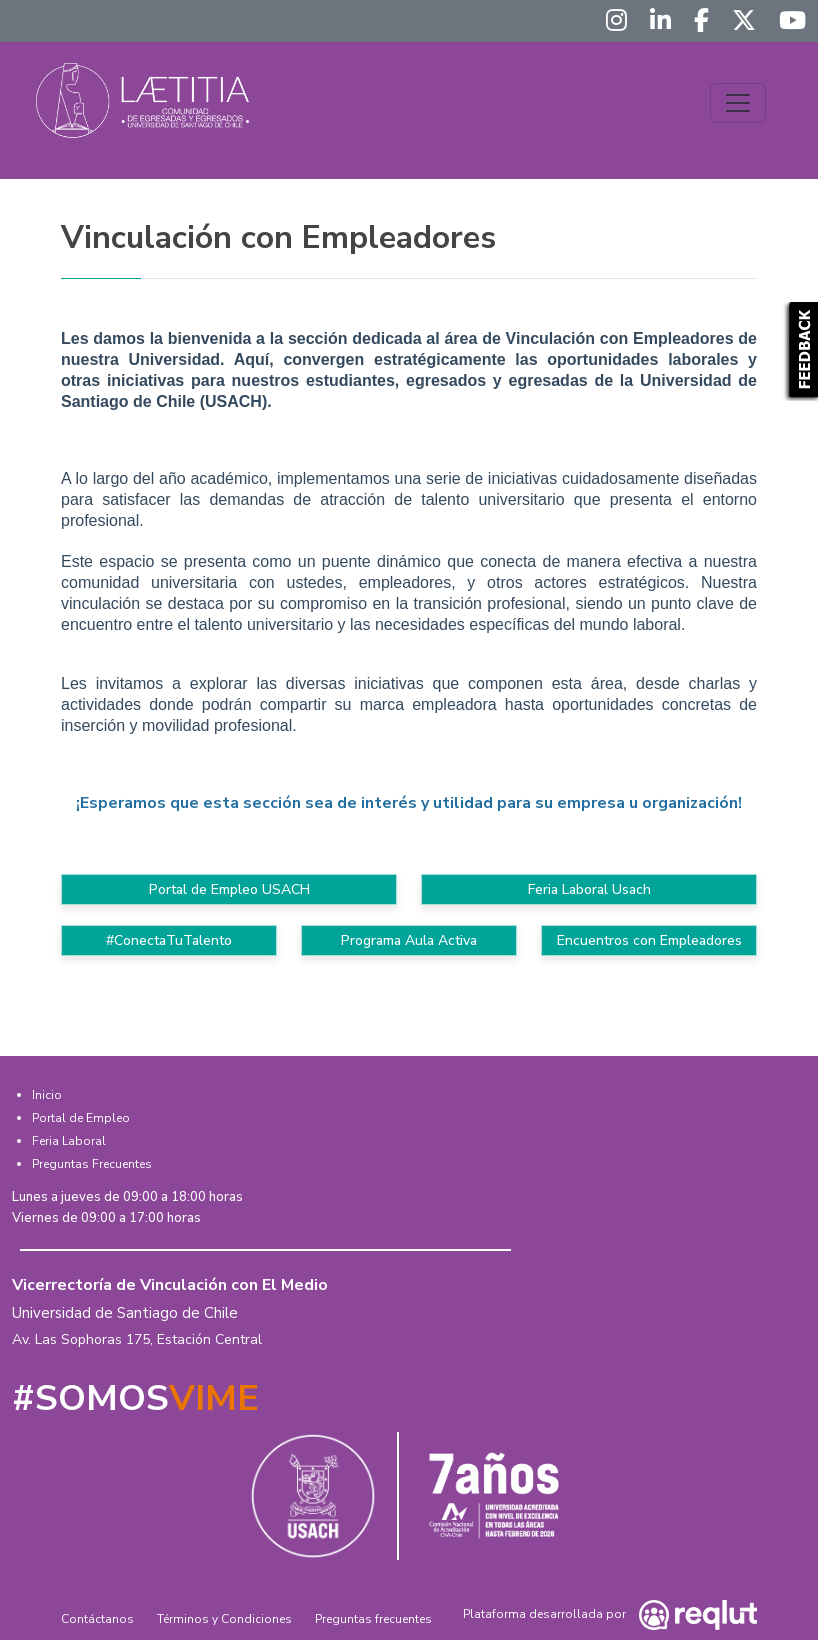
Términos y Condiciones (224, 1619)
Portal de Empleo (81, 1118)
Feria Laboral (69, 1141)
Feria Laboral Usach (589, 889)
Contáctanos (97, 1619)
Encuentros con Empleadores (649, 940)
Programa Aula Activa (409, 940)
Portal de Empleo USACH (229, 889)
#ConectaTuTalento (169, 940)
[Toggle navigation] (738, 103)
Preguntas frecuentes (373, 1619)
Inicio (47, 1095)
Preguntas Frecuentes (92, 1164)
